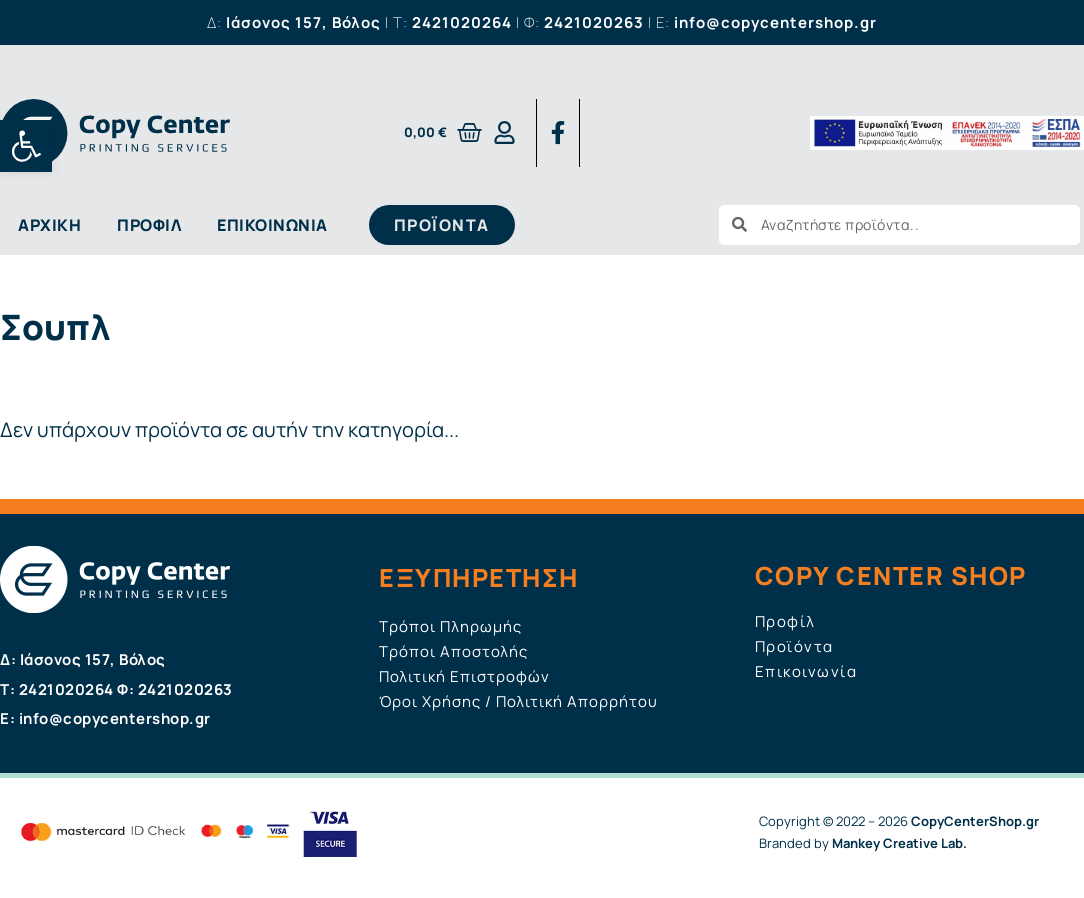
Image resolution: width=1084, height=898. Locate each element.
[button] (26, 146)
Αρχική (49, 225)
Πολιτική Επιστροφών (464, 676)
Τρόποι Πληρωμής (450, 626)
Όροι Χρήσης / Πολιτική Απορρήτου (518, 701)
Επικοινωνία (272, 225)
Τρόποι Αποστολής (453, 651)
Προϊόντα (794, 646)
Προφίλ (149, 225)
